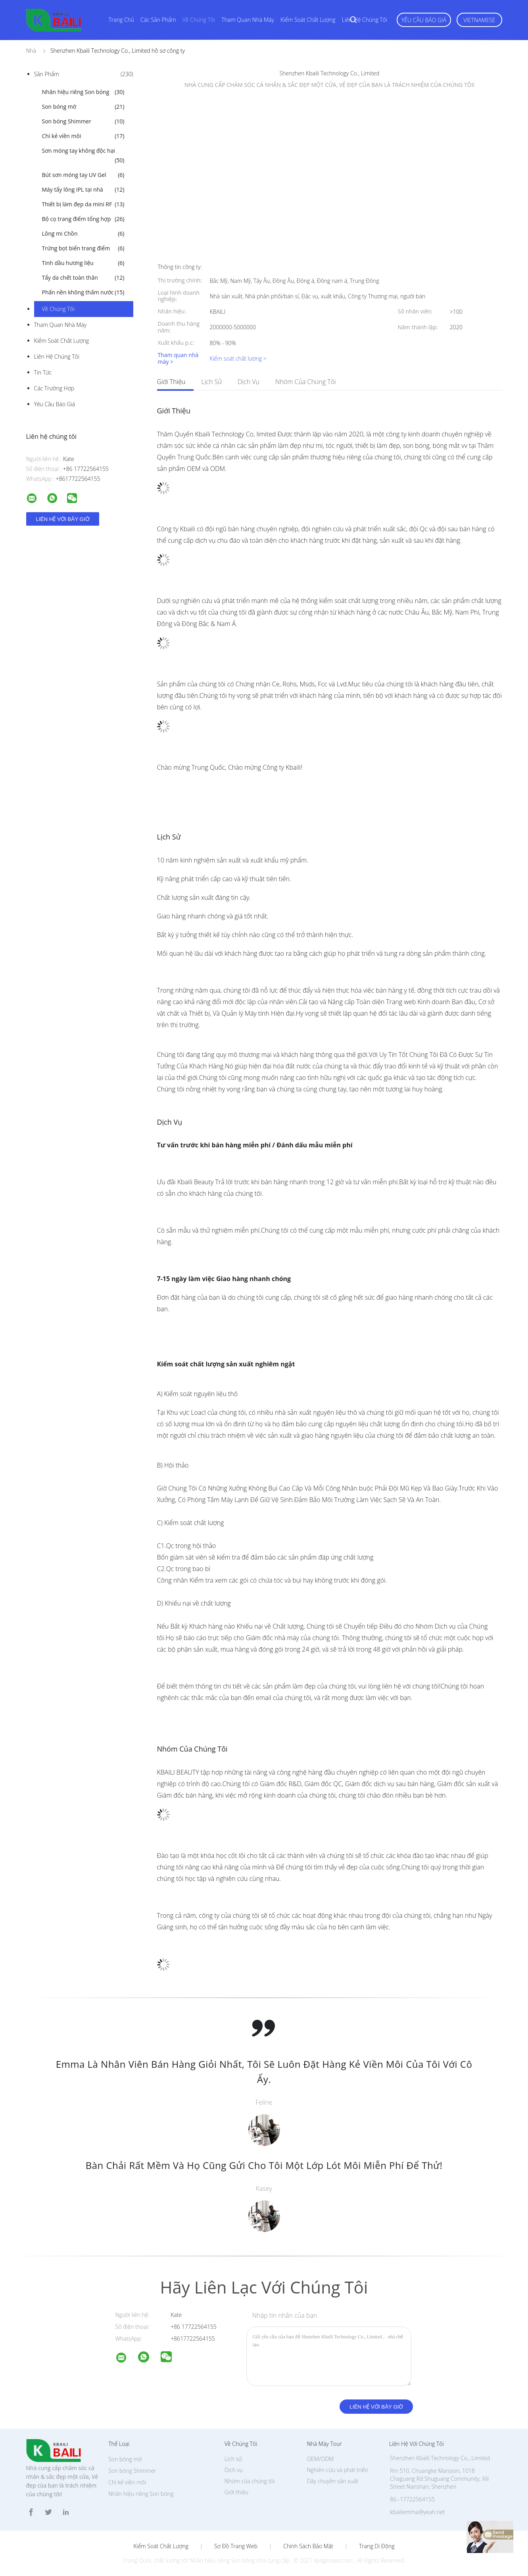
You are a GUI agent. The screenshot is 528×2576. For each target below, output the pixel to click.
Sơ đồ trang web (235, 2546)
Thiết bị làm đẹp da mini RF (83, 204)
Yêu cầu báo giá (423, 20)
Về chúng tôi (198, 19)
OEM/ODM (320, 2459)
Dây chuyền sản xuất (332, 2481)
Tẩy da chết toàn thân (83, 277)
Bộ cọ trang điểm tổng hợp (83, 219)
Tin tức (43, 372)
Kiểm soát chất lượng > (238, 358)
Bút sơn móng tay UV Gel (83, 175)
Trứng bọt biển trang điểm (83, 248)
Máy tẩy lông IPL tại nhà (83, 189)
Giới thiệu (171, 381)
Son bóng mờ (83, 106)
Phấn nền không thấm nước (83, 292)
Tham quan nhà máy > (178, 358)
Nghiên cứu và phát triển (337, 2470)
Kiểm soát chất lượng (308, 19)
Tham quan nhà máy (247, 19)
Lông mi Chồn (83, 233)
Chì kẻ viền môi (83, 136)
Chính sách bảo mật (308, 2546)
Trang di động (377, 2546)
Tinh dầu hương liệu (83, 263)
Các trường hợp (54, 388)
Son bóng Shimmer (83, 121)
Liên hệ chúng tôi (364, 19)
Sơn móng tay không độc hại (83, 156)
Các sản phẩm (158, 19)
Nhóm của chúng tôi (305, 381)
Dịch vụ (248, 381)
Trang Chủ (121, 19)
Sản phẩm (83, 74)
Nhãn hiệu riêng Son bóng (83, 92)
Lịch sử (212, 381)
